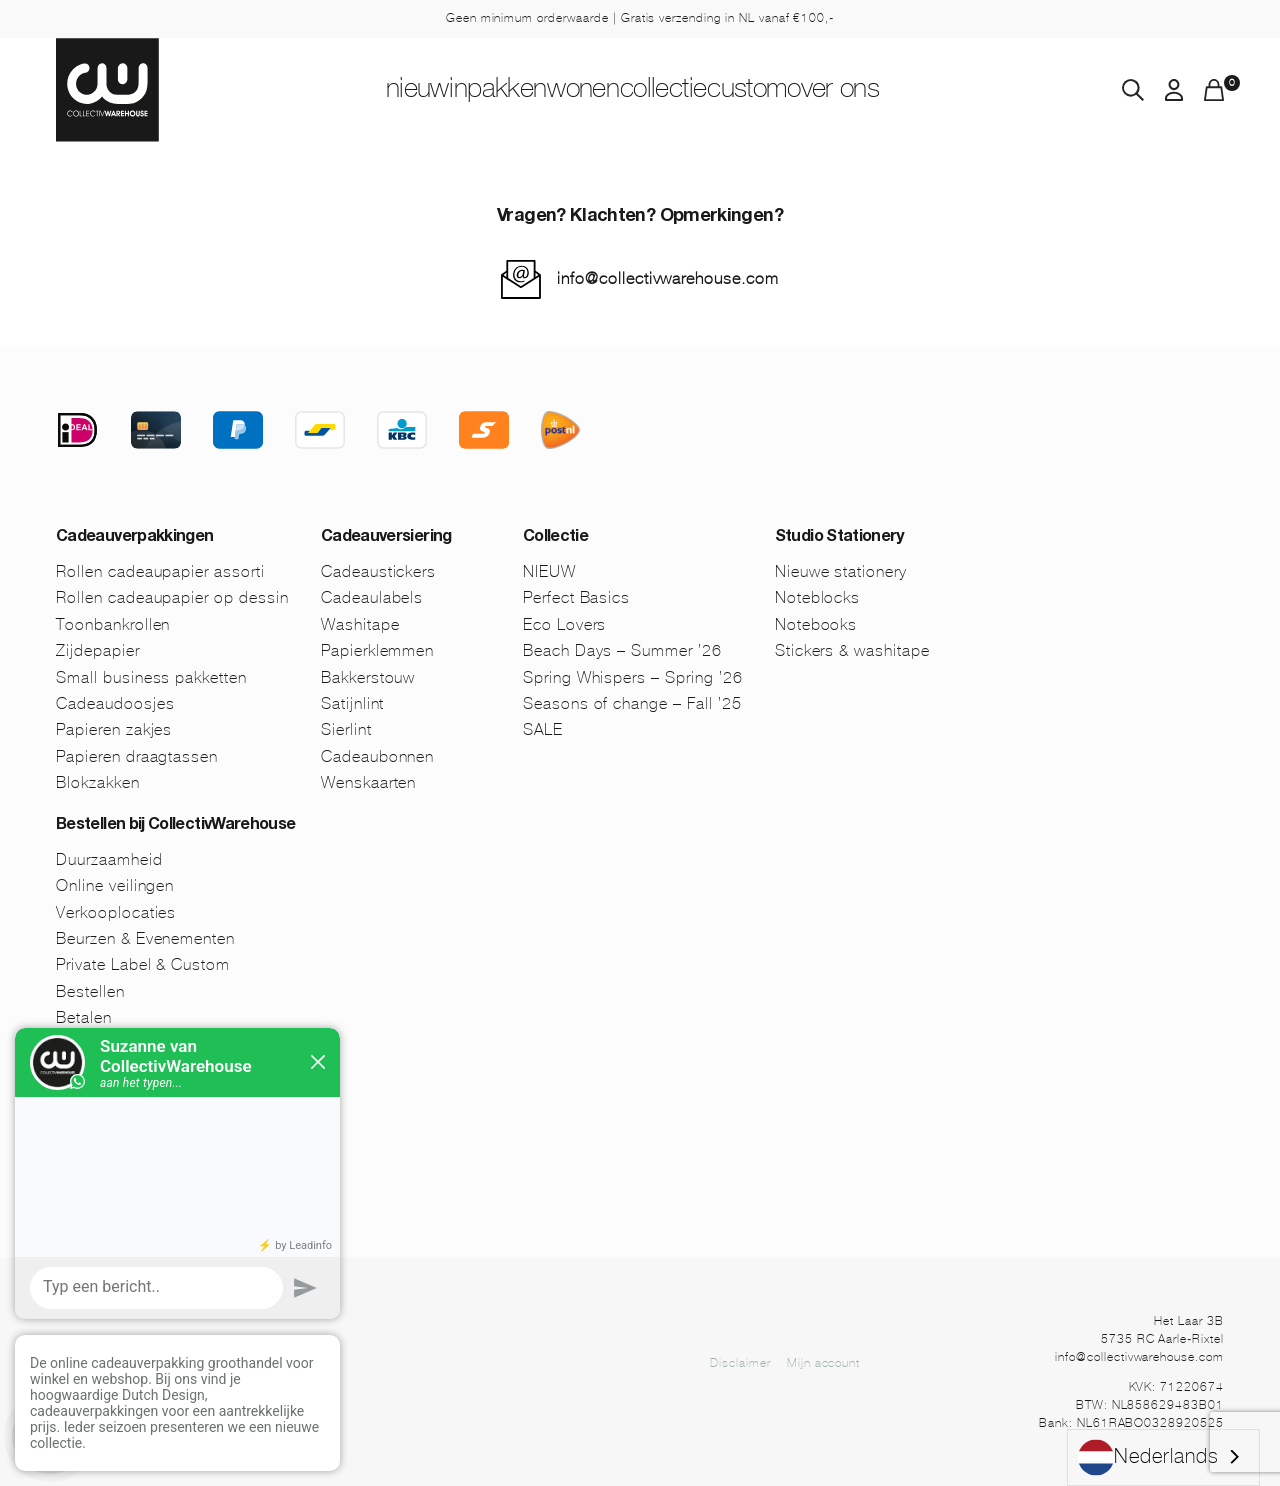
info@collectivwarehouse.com (668, 278)
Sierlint (346, 729)
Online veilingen (115, 885)
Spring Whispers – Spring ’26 (633, 677)
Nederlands (1148, 1457)
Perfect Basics (576, 597)
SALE (543, 729)
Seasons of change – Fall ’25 (632, 703)
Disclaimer (740, 1363)
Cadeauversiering (386, 538)
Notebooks (816, 624)
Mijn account (824, 1363)
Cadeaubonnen (378, 756)
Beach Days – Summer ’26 (622, 650)
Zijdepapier (98, 650)
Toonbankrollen (113, 624)
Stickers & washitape (852, 650)
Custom (800, 91)
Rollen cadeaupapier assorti (160, 571)
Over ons (921, 91)
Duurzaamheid (109, 859)
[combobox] (1163, 1457)
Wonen (566, 91)
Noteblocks (818, 597)
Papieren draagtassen (137, 756)
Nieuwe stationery (841, 571)
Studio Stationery (839, 538)
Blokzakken (98, 782)
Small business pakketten (151, 677)
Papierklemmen (377, 650)
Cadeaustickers (378, 571)
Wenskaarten (369, 782)
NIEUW (332, 91)
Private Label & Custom (143, 964)
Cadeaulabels (372, 597)
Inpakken (448, 91)
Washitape (360, 624)
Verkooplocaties (116, 912)
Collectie (682, 91)
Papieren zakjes (114, 729)
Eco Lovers (565, 624)
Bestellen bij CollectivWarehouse (176, 826)
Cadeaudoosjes (115, 703)
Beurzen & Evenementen (145, 938)
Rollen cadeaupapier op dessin (172, 597)
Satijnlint (353, 703)
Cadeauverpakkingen (134, 538)
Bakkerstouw (368, 677)
